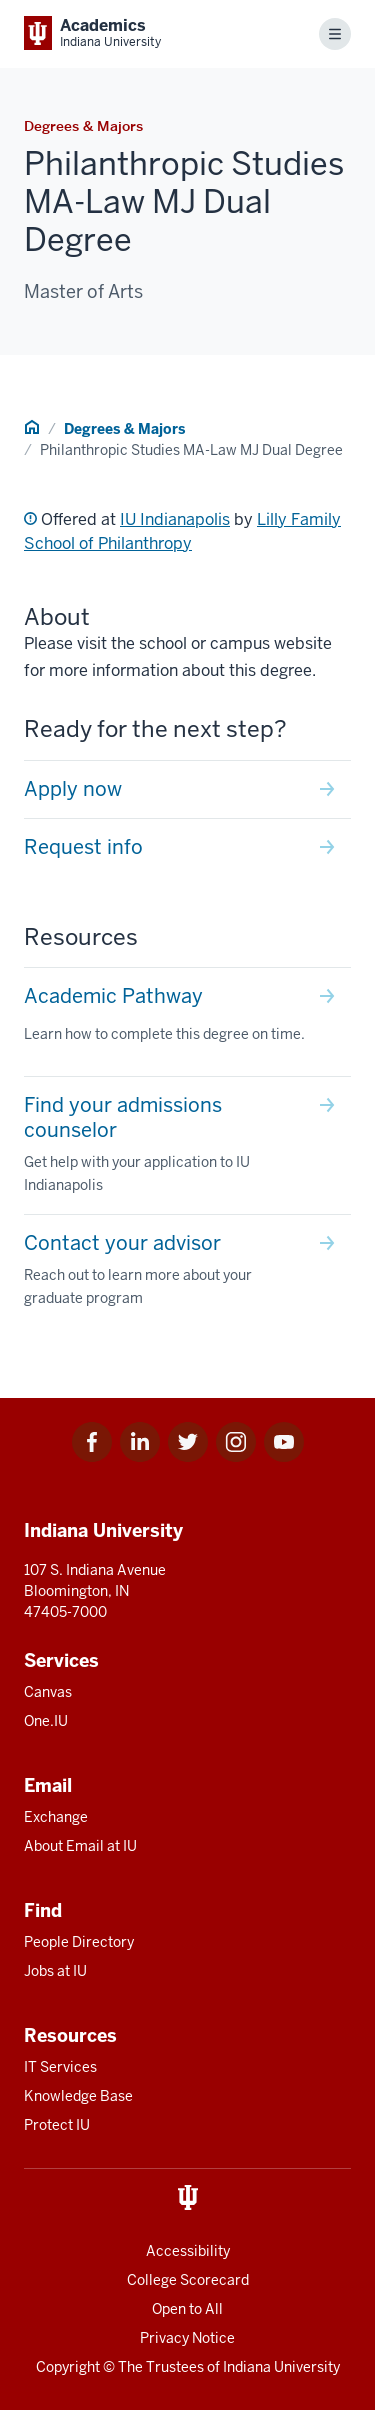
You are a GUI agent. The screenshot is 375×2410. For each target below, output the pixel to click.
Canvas (48, 1692)
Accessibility (188, 2251)
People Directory (79, 1942)
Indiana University (281, 2367)
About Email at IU (80, 1846)
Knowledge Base (78, 2096)
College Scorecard (188, 2280)
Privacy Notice (187, 2338)
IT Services (60, 2067)
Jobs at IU (55, 1971)
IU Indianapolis (175, 519)
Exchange (56, 1817)
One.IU (46, 1721)
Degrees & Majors (124, 429)
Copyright (68, 2367)
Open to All (187, 2309)
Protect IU (57, 2125)
